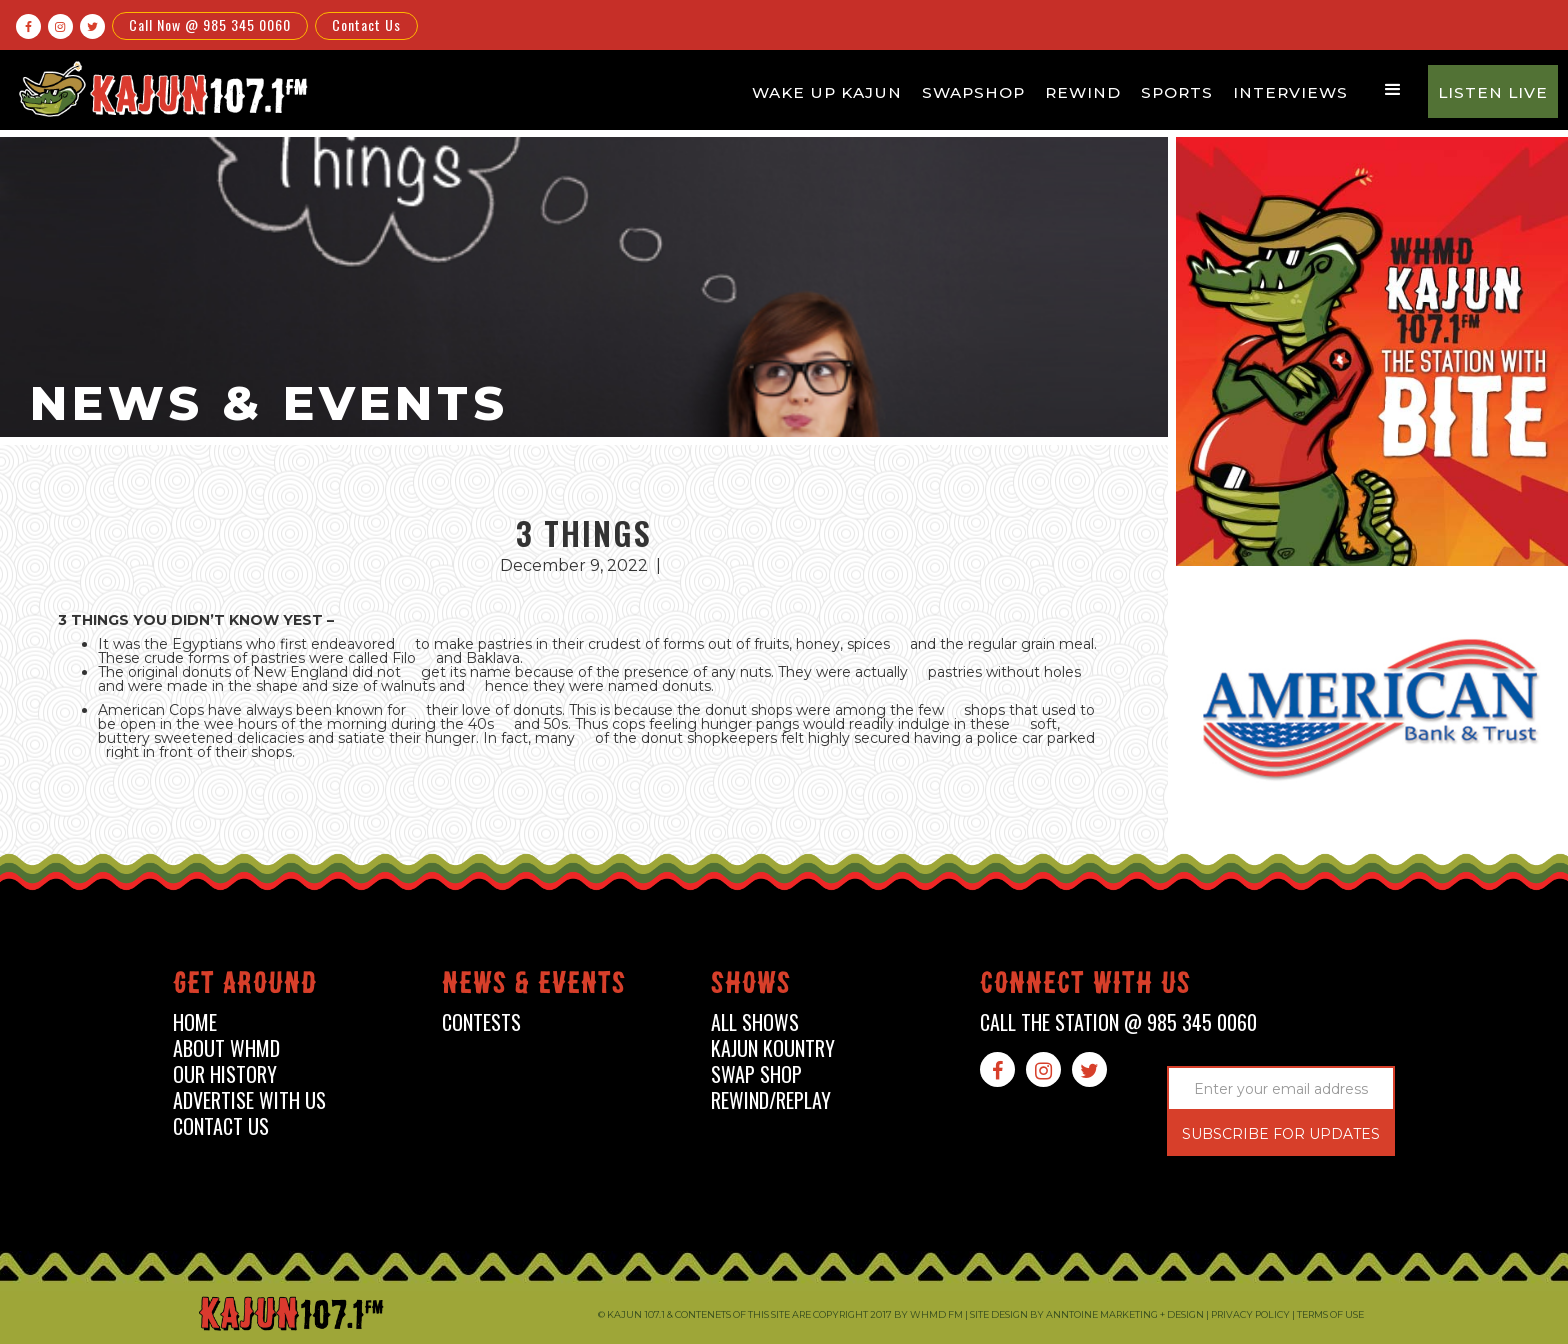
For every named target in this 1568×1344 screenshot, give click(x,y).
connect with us (1085, 986)
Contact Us (366, 24)
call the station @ (1118, 1022)
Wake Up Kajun (827, 92)
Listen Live (1493, 92)
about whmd (226, 1048)
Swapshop (973, 92)
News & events (534, 986)
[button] (1393, 90)
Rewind (1083, 92)
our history (225, 1074)
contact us (221, 1126)
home (195, 1022)
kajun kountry (773, 1048)
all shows (755, 1022)
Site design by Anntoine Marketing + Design (1087, 1314)
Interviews (1290, 92)
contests (481, 1022)
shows (751, 986)
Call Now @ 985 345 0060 (210, 24)
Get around (245, 986)
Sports (1177, 92)
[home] (161, 88)
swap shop (756, 1074)
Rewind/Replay (771, 1100)
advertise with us (249, 1100)
